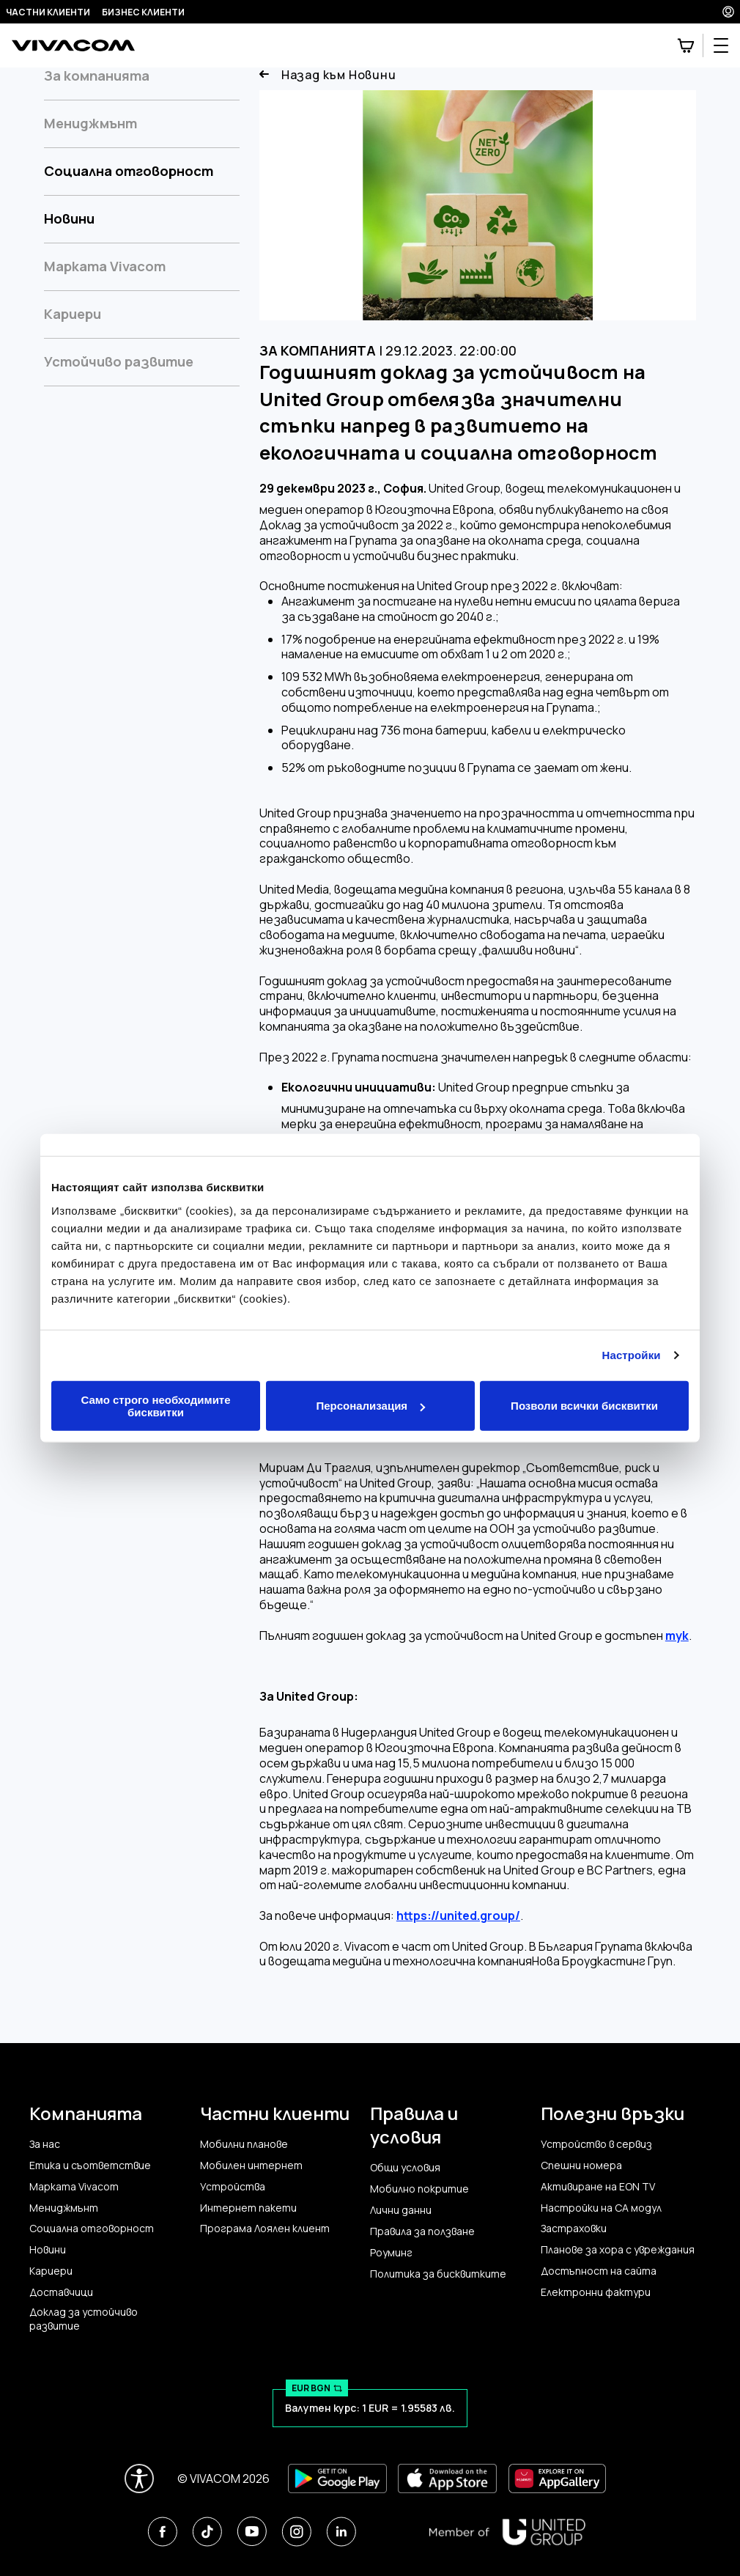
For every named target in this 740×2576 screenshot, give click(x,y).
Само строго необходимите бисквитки (155, 1405)
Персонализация (370, 1405)
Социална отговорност (128, 170)
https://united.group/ (458, 1916)
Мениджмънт (90, 123)
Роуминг (391, 2252)
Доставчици (61, 2292)
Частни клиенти (48, 12)
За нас (44, 2144)
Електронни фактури (596, 2292)
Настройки (631, 1355)
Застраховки (574, 2228)
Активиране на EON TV (598, 2186)
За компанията (96, 76)
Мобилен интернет (251, 2165)
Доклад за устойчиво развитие (83, 2319)
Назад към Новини (327, 75)
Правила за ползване (422, 2231)
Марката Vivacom (105, 266)
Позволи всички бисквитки (584, 1405)
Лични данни (401, 2210)
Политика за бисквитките (438, 2274)
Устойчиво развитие (118, 361)
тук (677, 1636)
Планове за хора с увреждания (618, 2249)
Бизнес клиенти (143, 12)
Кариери (72, 313)
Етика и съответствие (90, 2165)
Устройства (232, 2186)
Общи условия (405, 2167)
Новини (69, 218)
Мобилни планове (244, 2144)
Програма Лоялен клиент (265, 2228)
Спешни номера (581, 2165)
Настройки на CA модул (601, 2208)
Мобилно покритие (419, 2189)
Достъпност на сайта (598, 2271)
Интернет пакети (248, 2208)
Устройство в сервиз (596, 2144)
